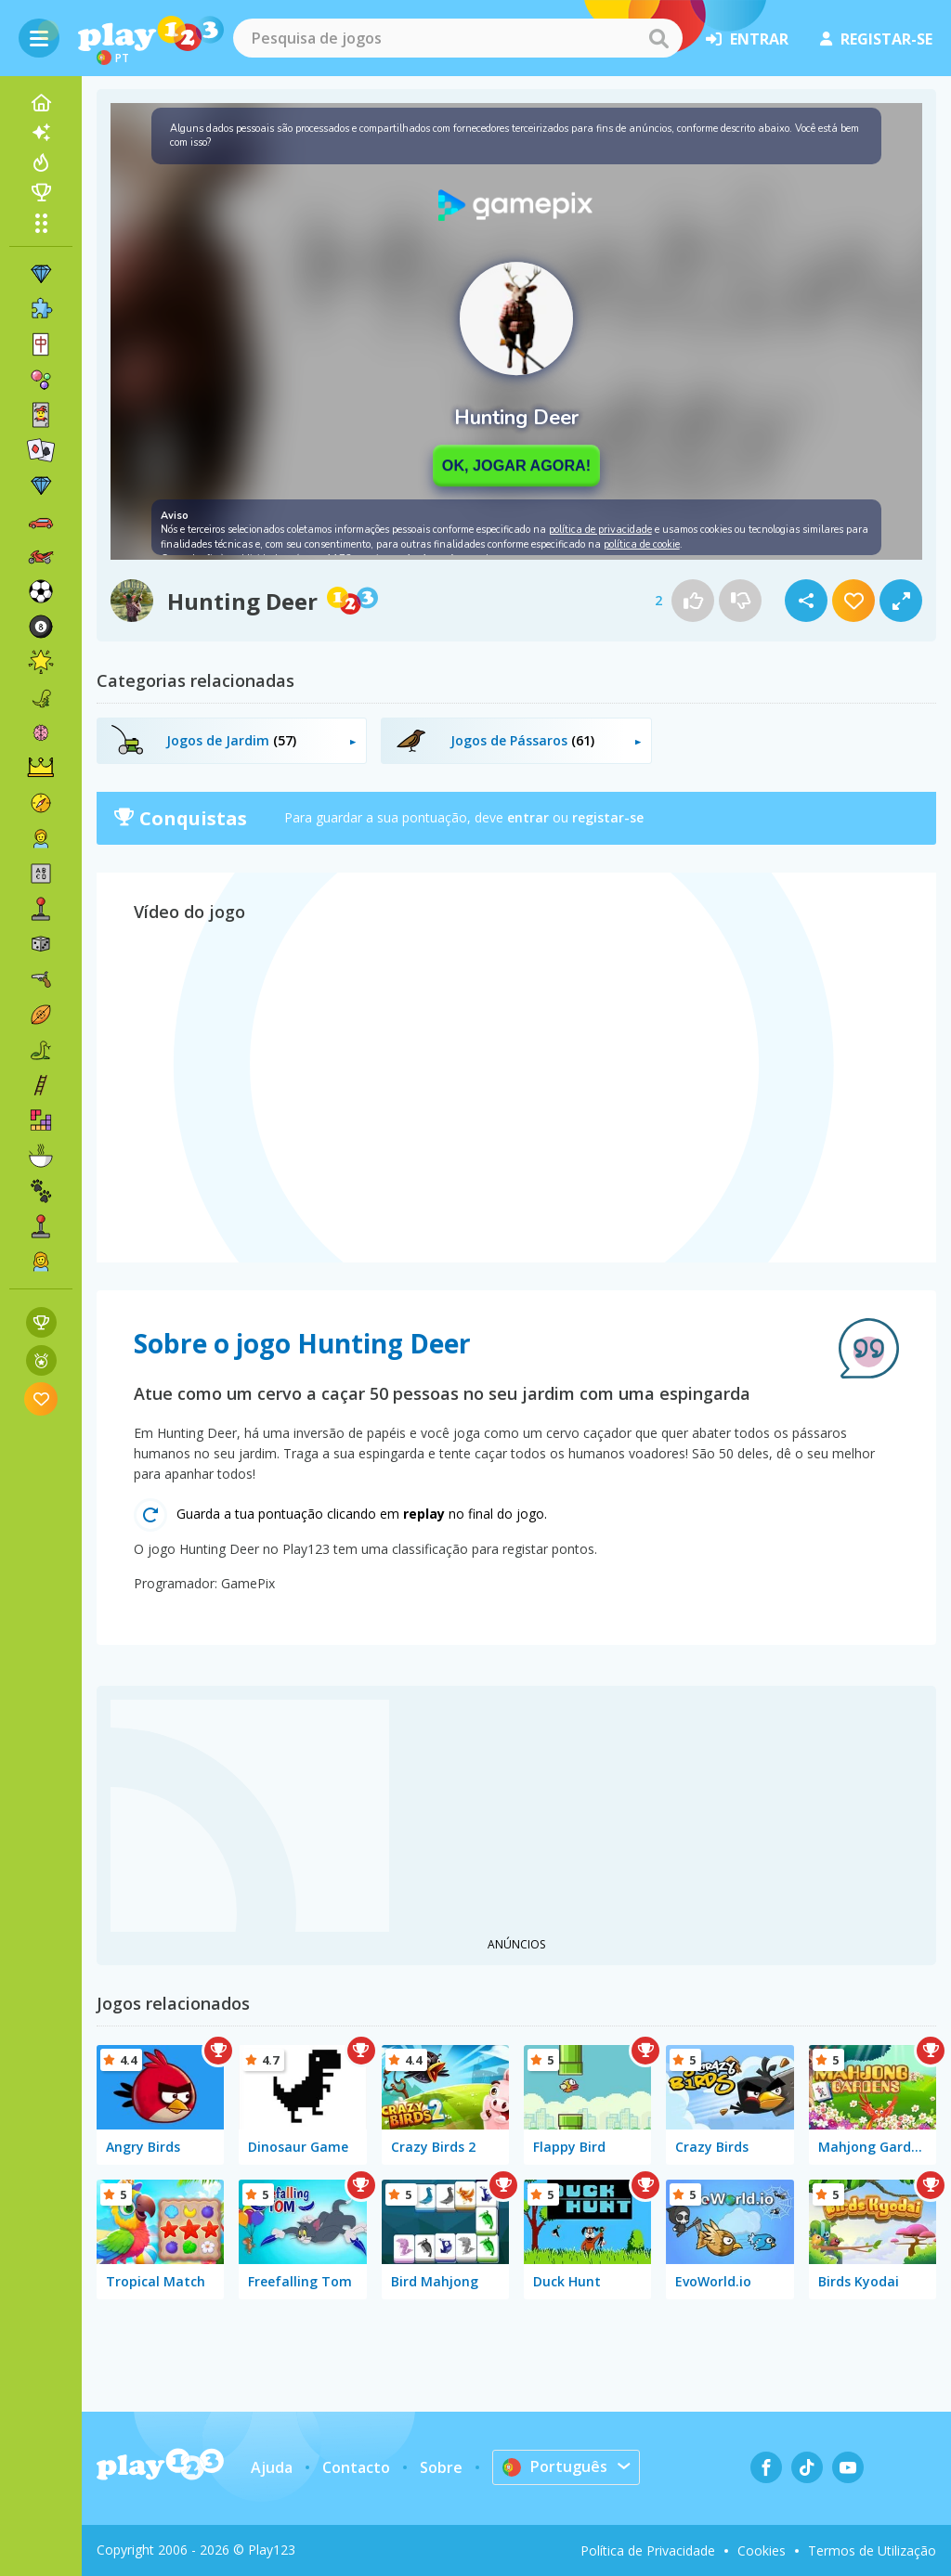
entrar (747, 39)
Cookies (761, 2550)
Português (554, 2466)
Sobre (441, 2467)
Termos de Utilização (872, 2550)
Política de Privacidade (647, 2550)
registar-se (876, 39)
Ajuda (272, 2467)
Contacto (356, 2467)
